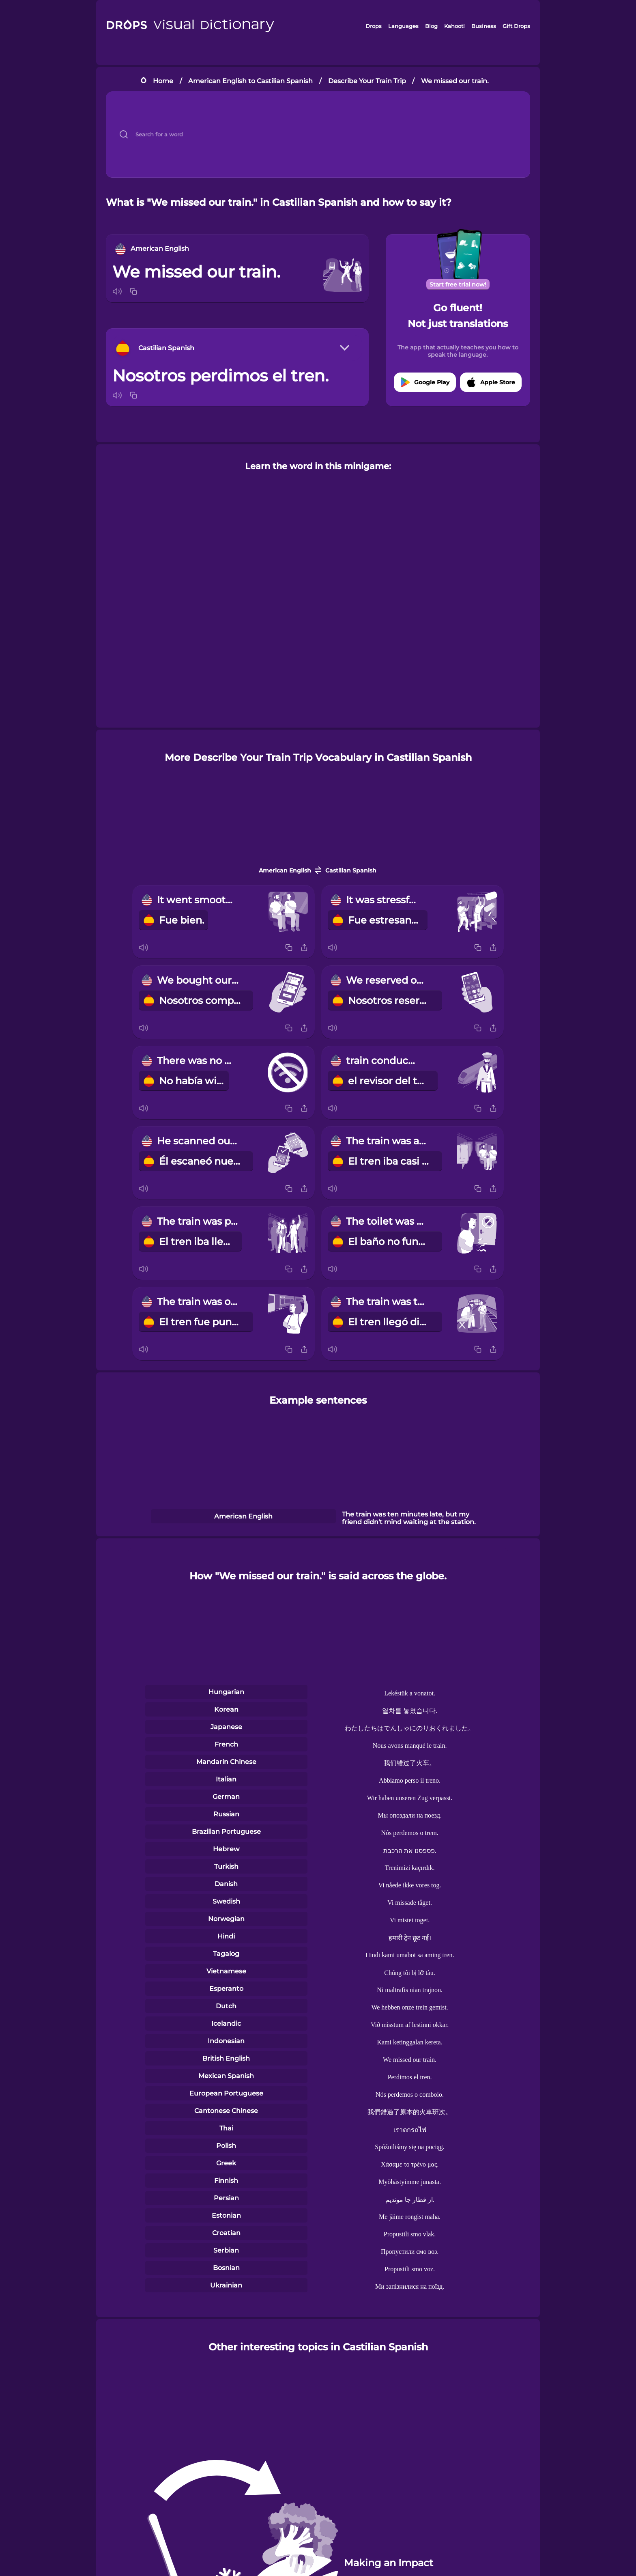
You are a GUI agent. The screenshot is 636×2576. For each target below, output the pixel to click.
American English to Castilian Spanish (250, 81)
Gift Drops (516, 26)
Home (163, 81)
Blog (431, 26)
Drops (373, 26)
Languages (403, 26)
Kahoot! (454, 26)
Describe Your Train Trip (367, 81)
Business (483, 26)
